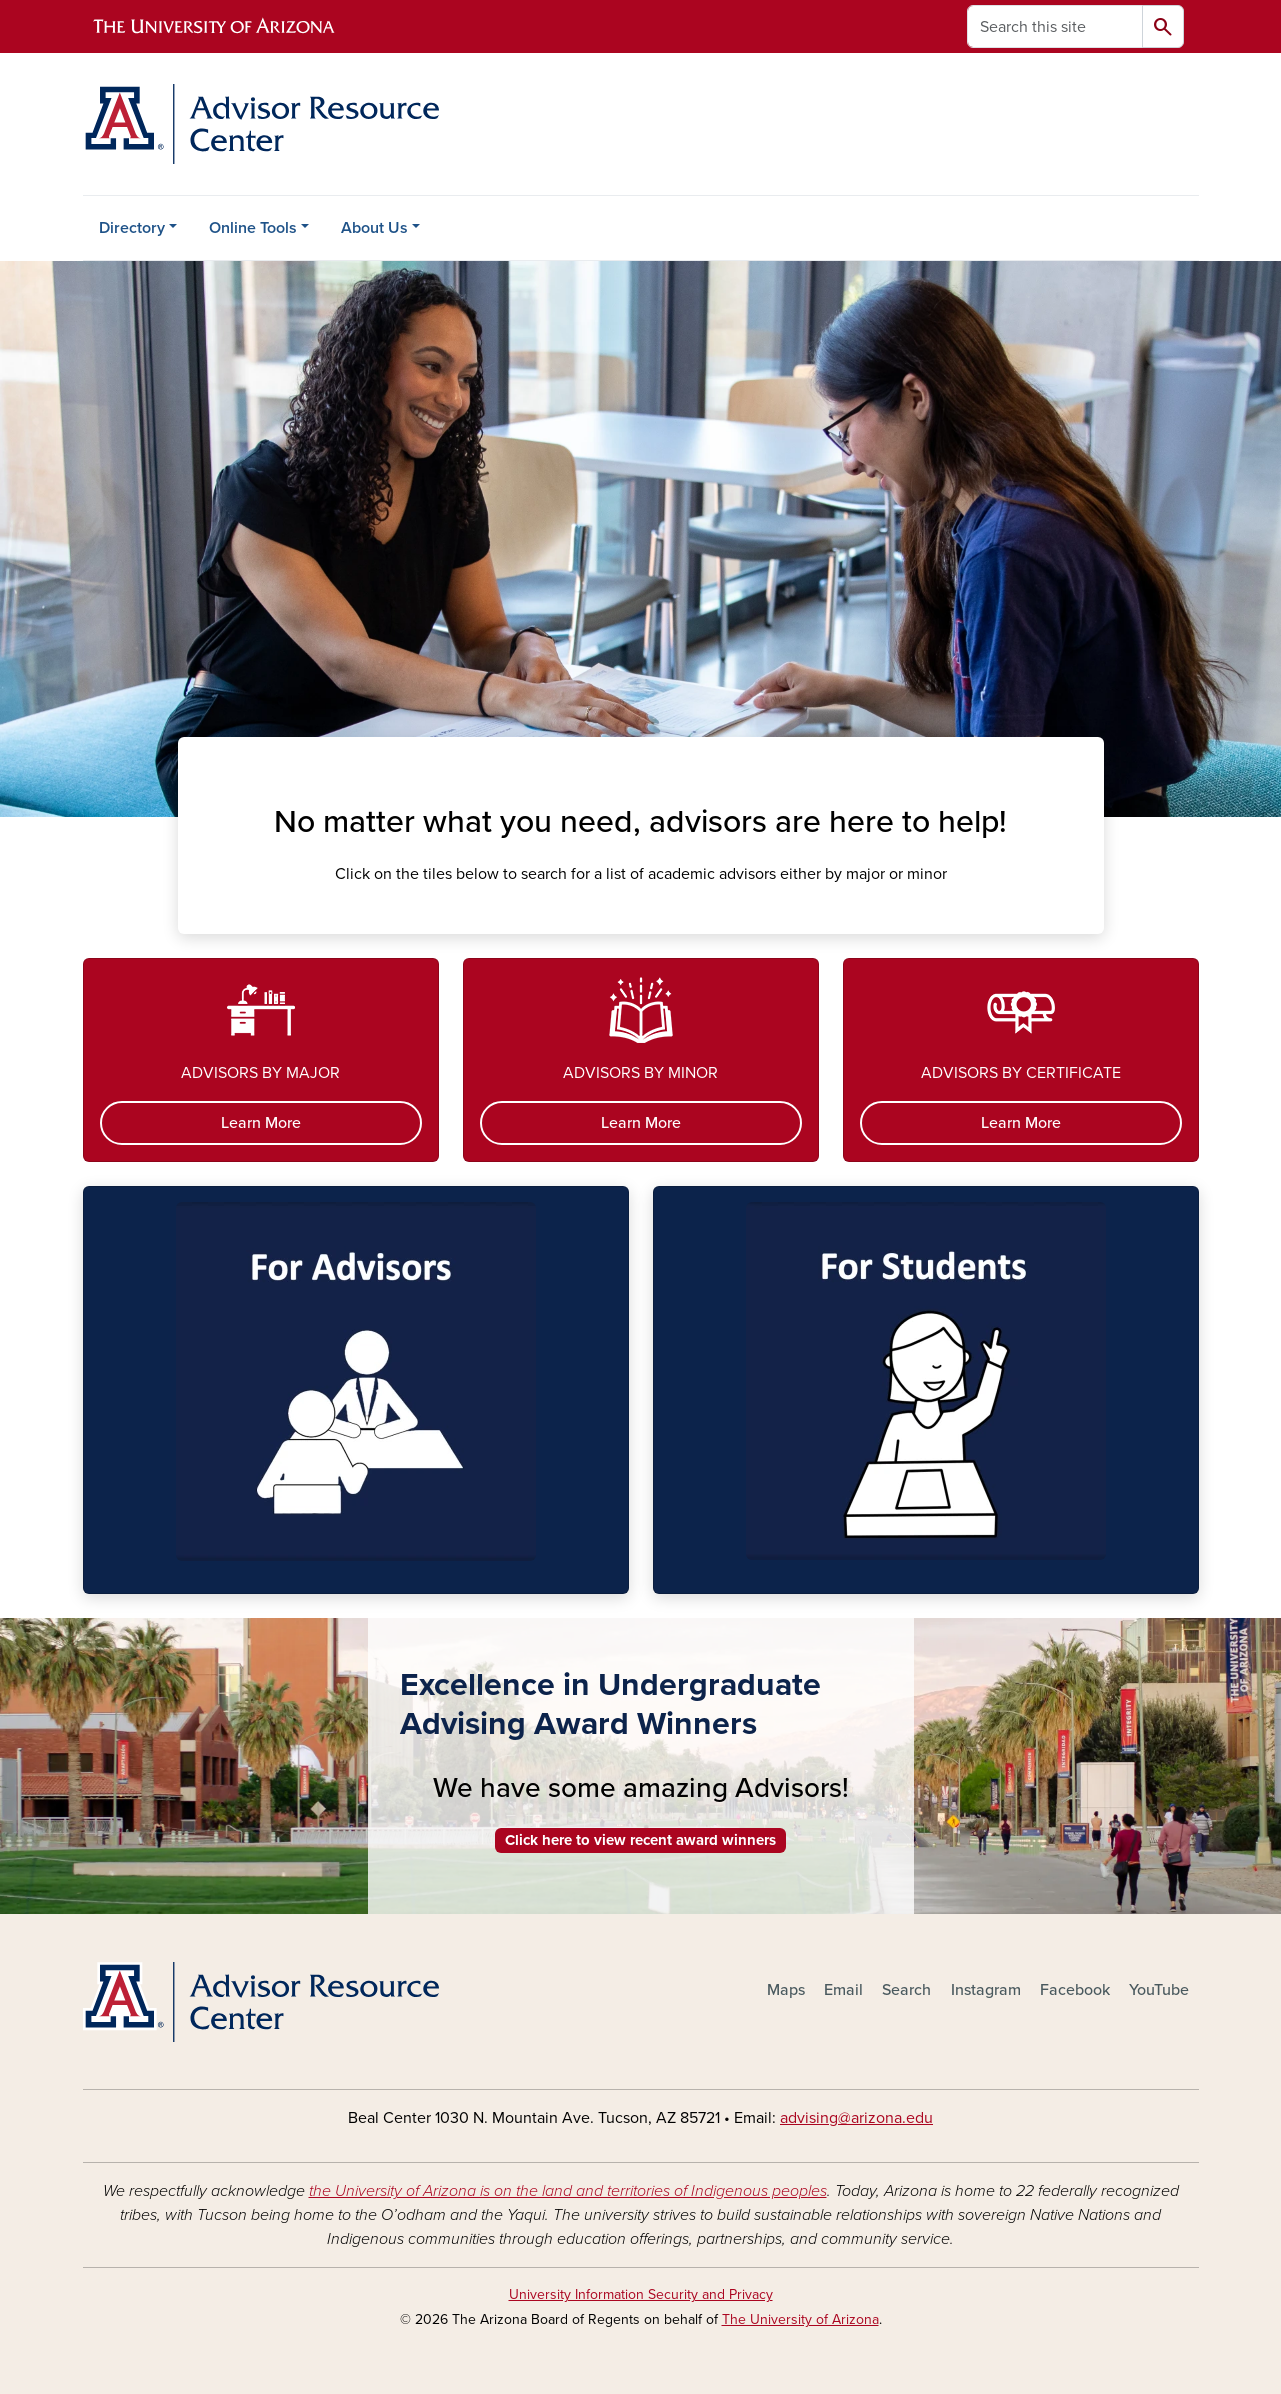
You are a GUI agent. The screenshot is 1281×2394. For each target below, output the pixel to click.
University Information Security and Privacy (641, 2294)
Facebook (1075, 1990)
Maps (786, 1990)
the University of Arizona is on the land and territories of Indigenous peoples (568, 2191)
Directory (132, 228)
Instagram (986, 1990)
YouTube (1159, 1990)
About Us (374, 228)
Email (843, 1990)
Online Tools (253, 228)
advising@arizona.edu (856, 2118)
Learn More (261, 1123)
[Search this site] (1055, 26)
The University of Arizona (800, 2319)
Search (906, 1990)
